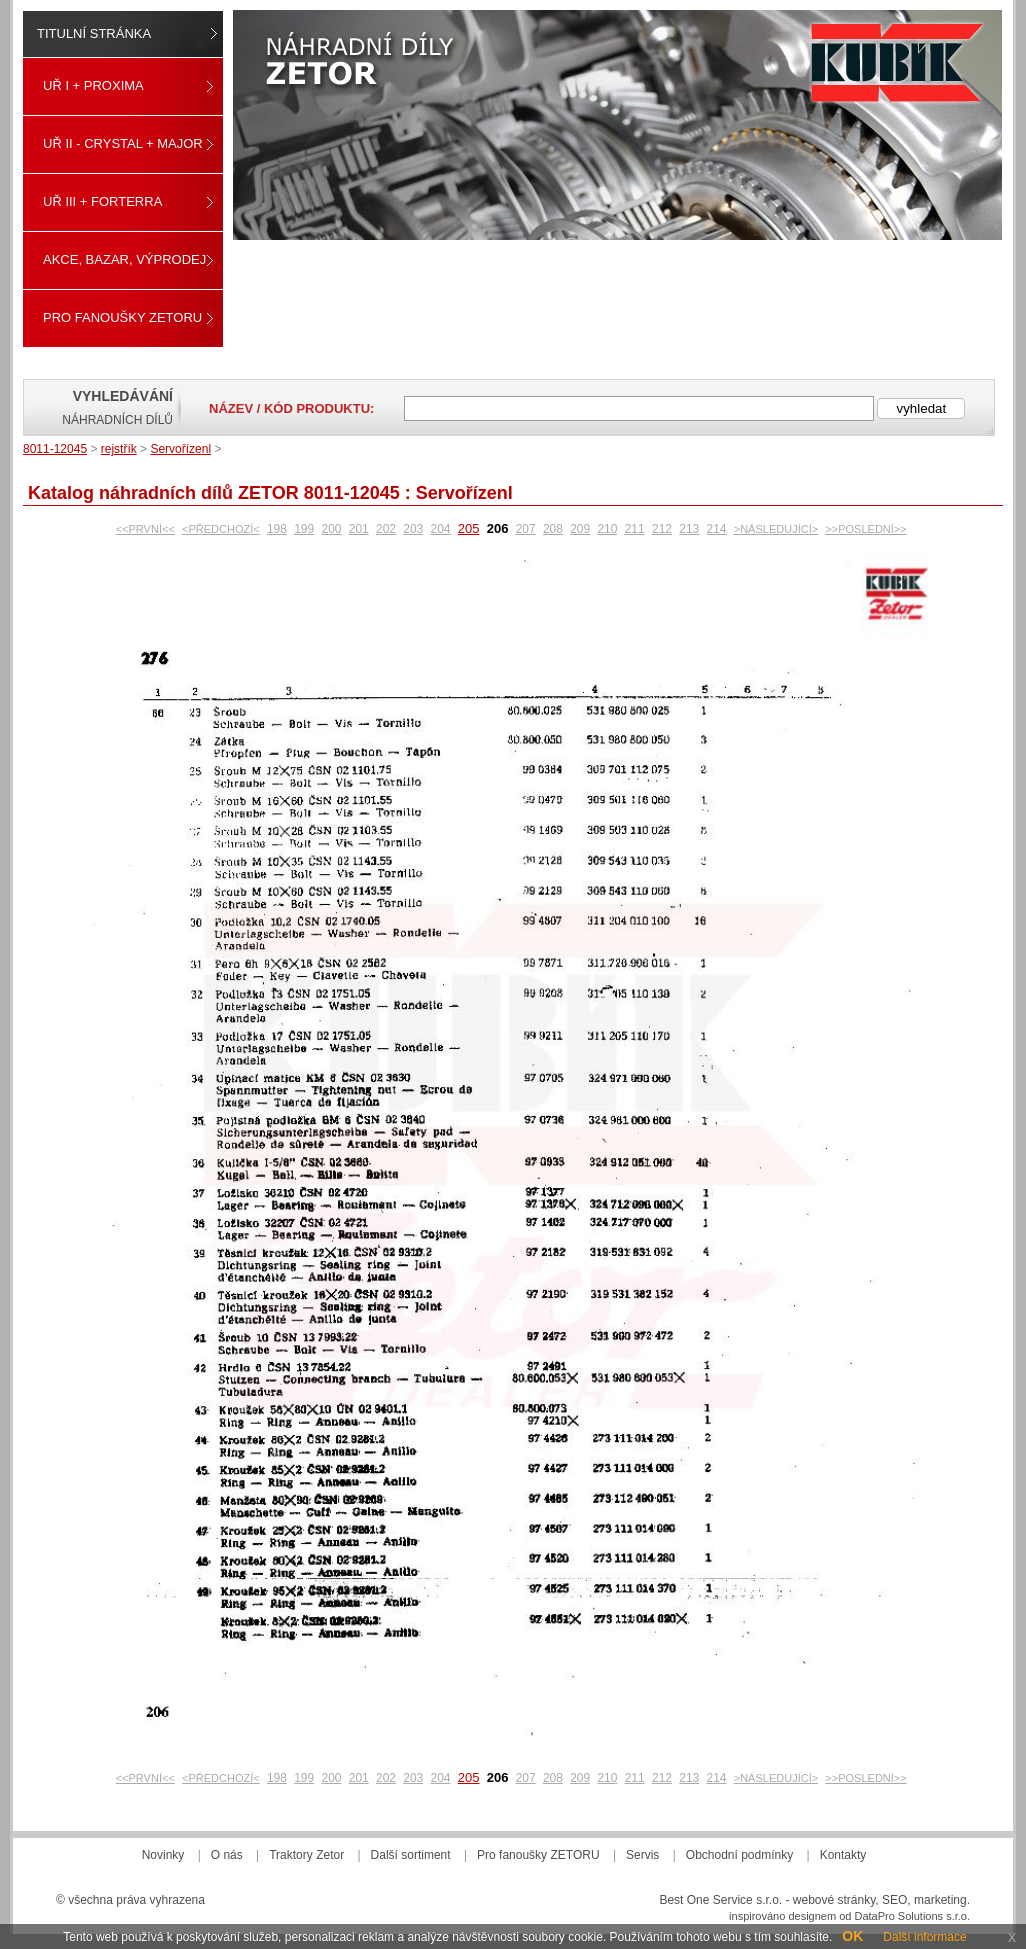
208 (553, 529)
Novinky (163, 1855)
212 (662, 529)
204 (441, 529)
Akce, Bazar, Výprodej (124, 259)
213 (689, 529)
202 (386, 529)
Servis (642, 1855)
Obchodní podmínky (739, 1855)
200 (331, 529)
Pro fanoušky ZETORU (122, 317)
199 (304, 529)
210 (607, 529)
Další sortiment (411, 1855)
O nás (227, 1855)
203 (413, 529)
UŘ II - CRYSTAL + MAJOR (123, 143)
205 (469, 528)
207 (526, 529)
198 (277, 529)
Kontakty (843, 1855)
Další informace (924, 1937)
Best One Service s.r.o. (720, 1900)
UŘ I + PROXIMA (93, 85)
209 (580, 529)
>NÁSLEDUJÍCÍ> (776, 529)
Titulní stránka (94, 33)
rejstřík (119, 449)
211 (635, 529)
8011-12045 (55, 449)
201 (359, 529)
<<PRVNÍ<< (145, 529)
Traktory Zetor (306, 1855)
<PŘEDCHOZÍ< (221, 529)
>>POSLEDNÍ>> (865, 529)
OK (852, 1936)
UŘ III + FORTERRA (102, 201)
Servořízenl (180, 449)
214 (716, 529)
